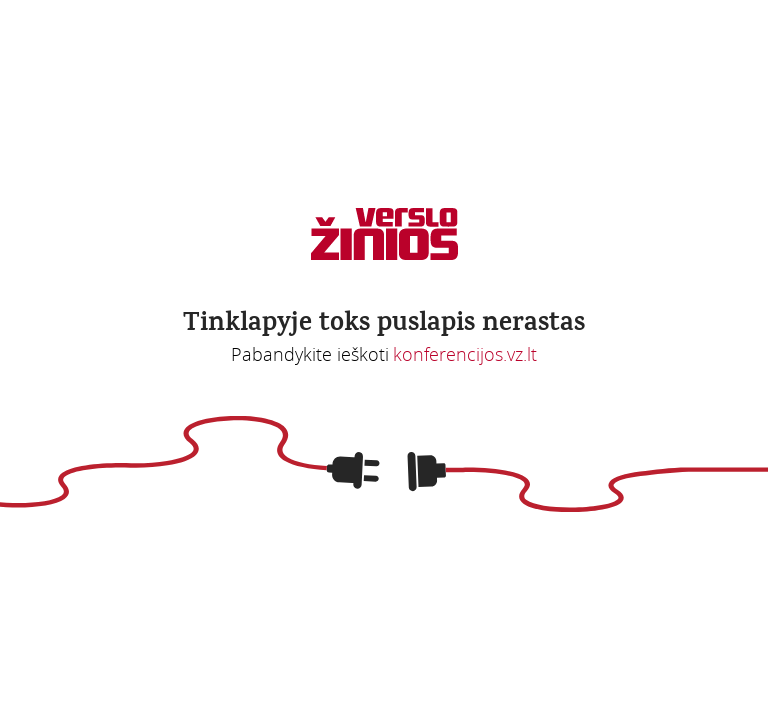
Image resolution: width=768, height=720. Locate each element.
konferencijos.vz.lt (465, 354)
